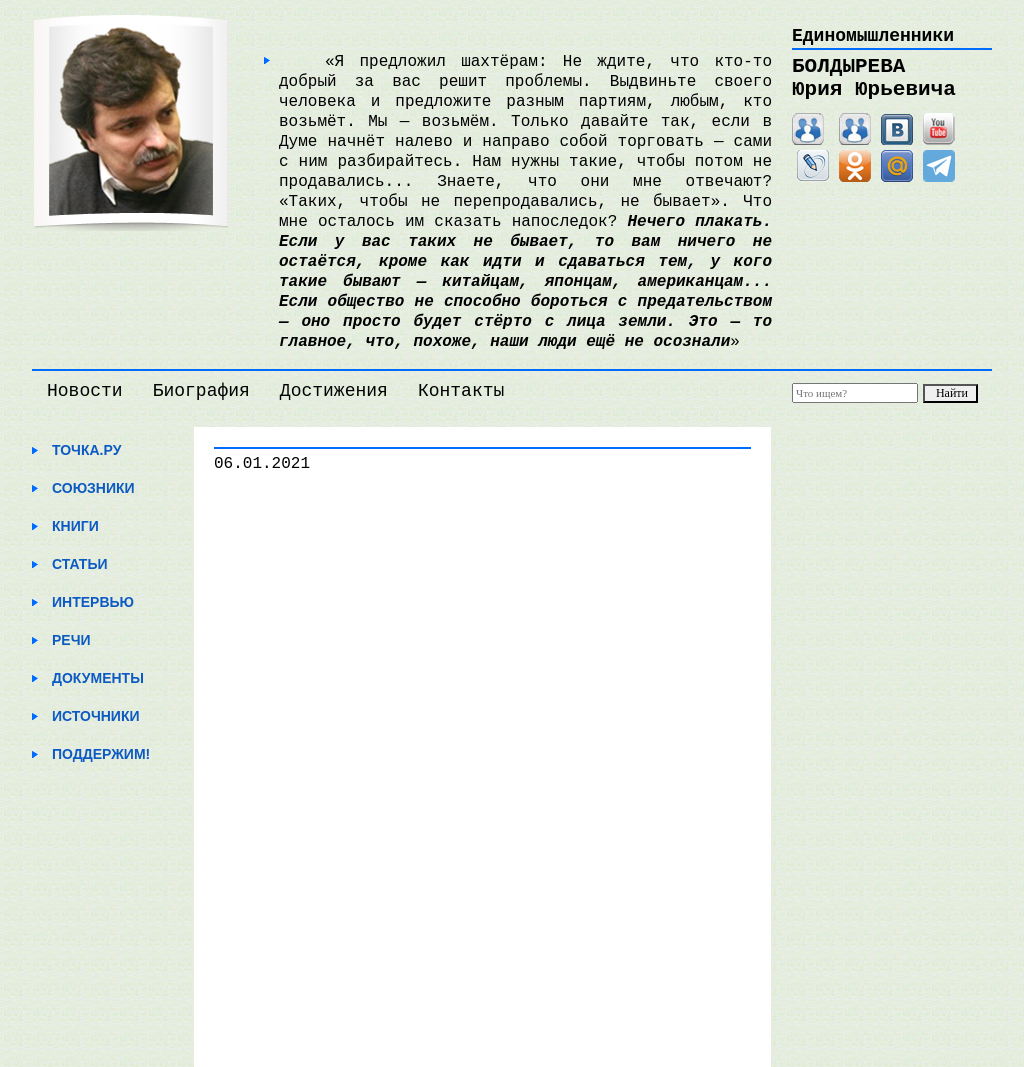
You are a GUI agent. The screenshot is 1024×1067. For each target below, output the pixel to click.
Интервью (93, 602)
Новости (85, 391)
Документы (98, 678)
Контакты (461, 391)
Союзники (93, 488)
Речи (71, 640)
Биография (201, 391)
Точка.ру (86, 450)
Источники (96, 716)
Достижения (334, 391)
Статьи (80, 564)
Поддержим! (101, 754)
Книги (75, 526)
